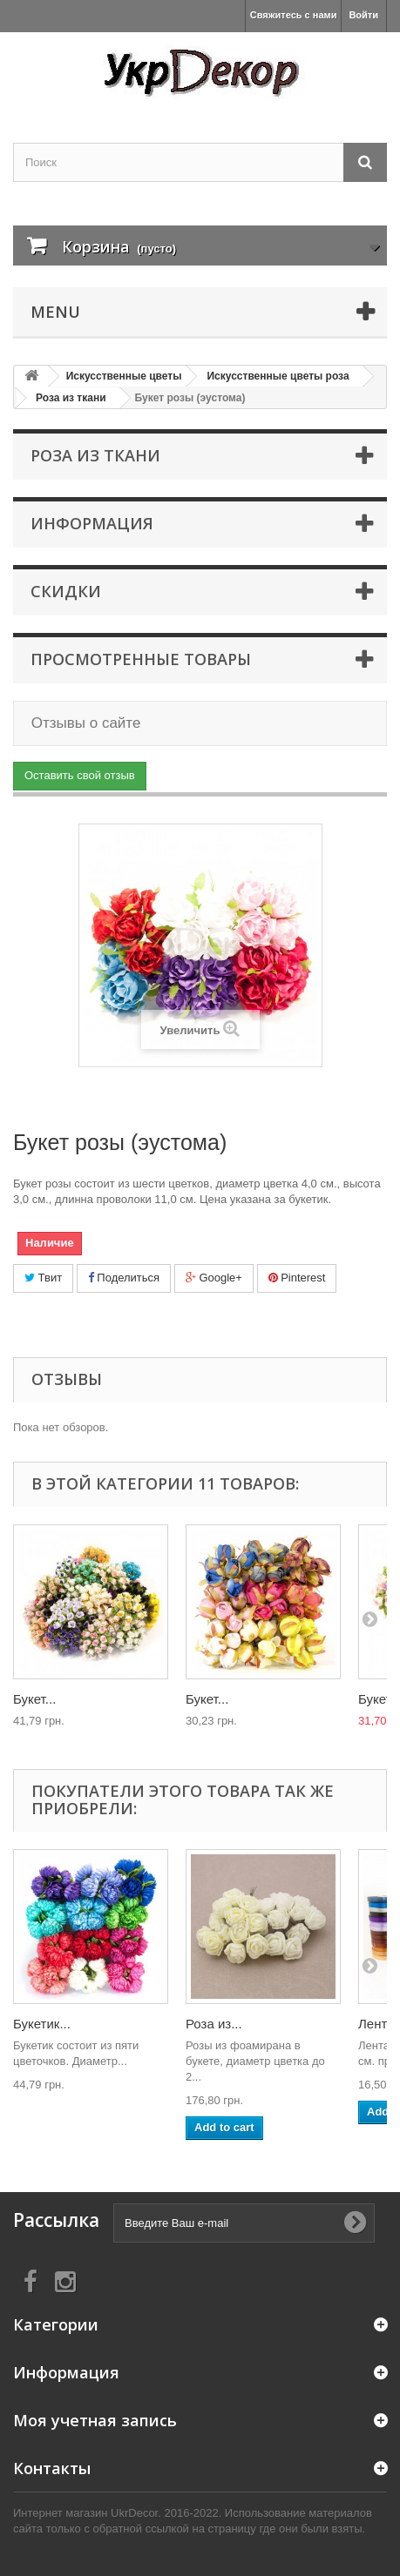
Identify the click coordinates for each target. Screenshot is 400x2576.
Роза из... (214, 2023)
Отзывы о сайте (83, 723)
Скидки (66, 591)
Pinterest (297, 1277)
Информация (92, 523)
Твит (43, 1277)
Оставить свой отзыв (79, 775)
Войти (363, 15)
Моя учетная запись (95, 2420)
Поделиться (123, 1277)
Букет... (34, 1699)
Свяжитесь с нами (293, 15)
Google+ (214, 1277)
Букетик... (42, 2023)
